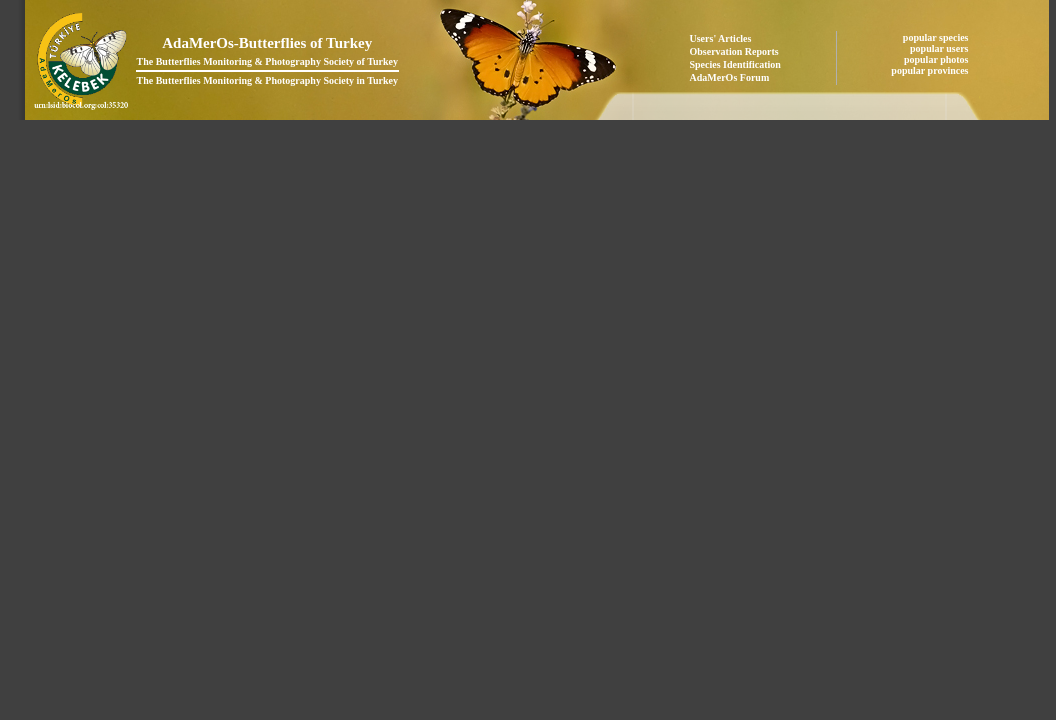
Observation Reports (734, 51)
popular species (937, 37)
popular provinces (931, 70)
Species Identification (735, 64)
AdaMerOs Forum (730, 77)
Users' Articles (721, 38)
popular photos (937, 59)
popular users (940, 48)
